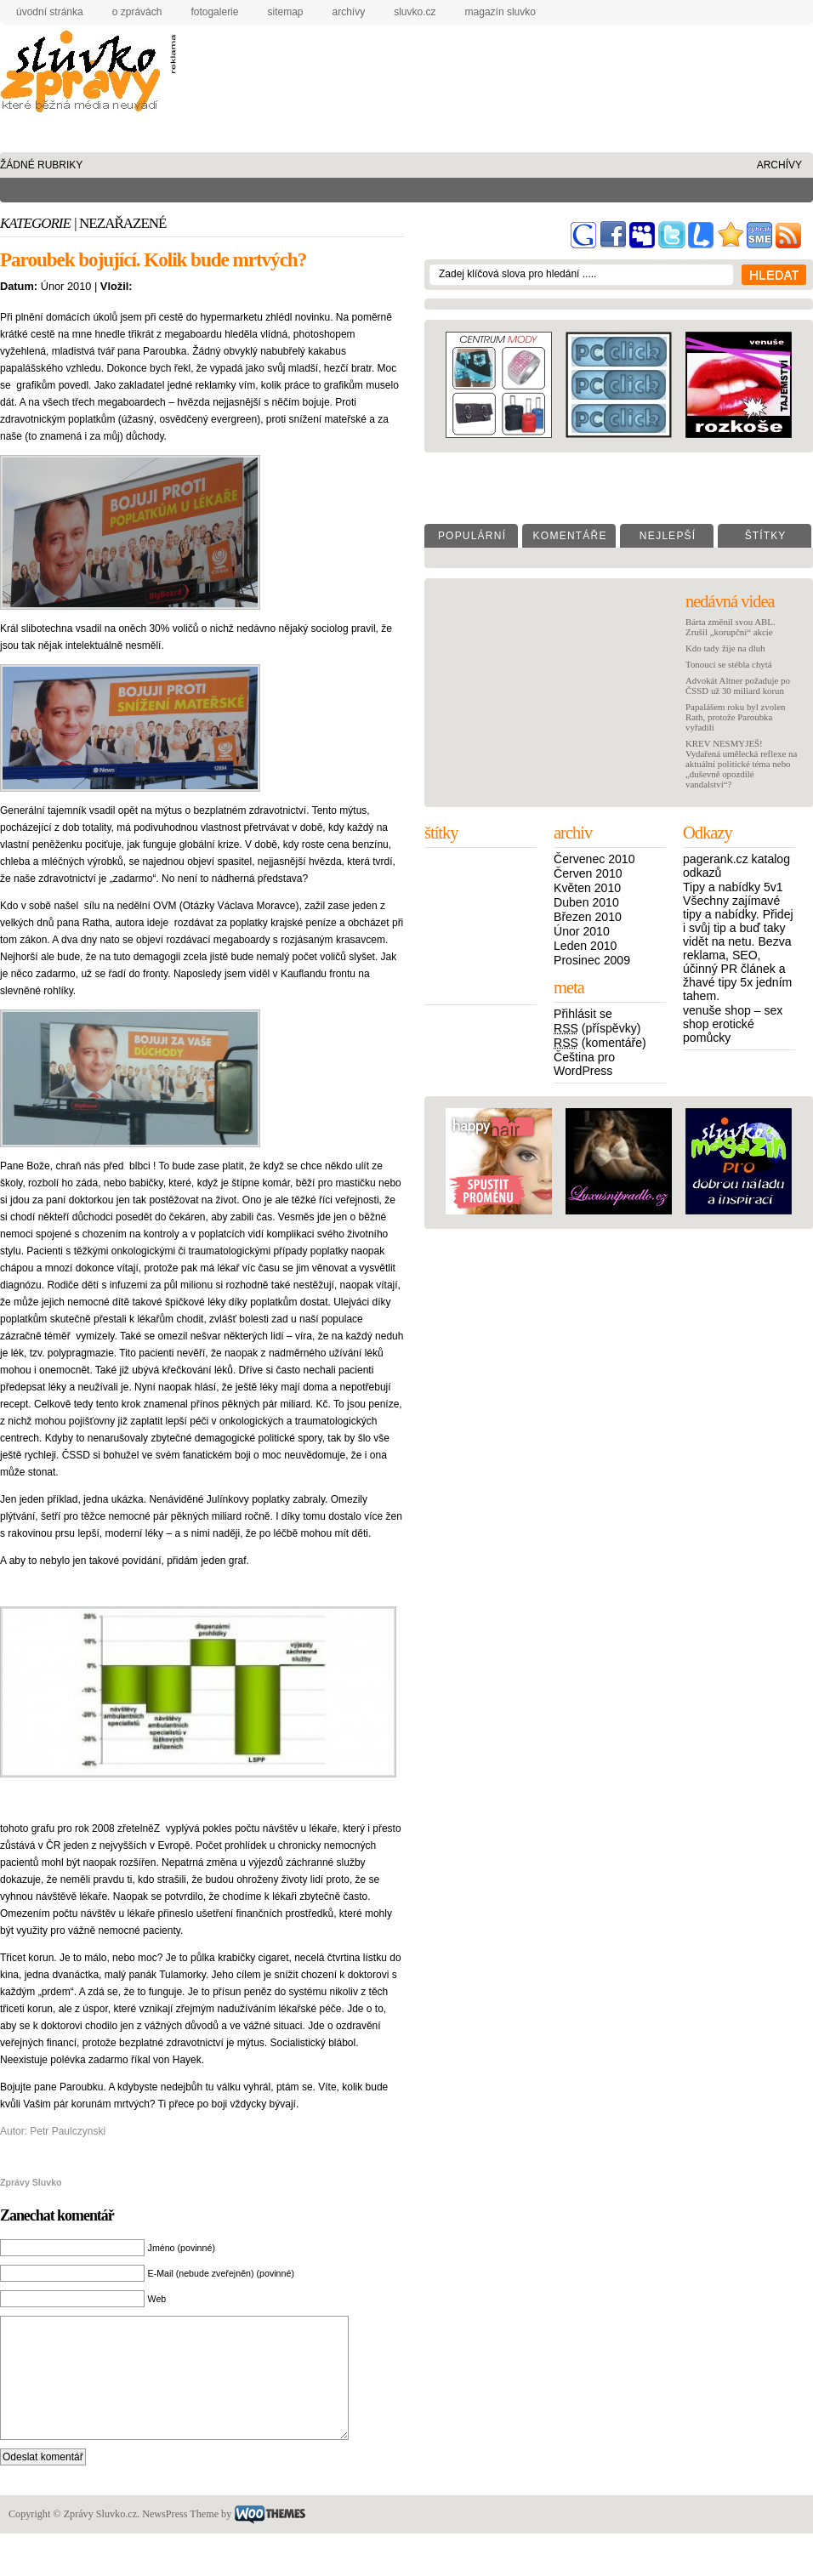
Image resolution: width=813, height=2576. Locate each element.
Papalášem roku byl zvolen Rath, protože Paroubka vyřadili (735, 717)
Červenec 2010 (594, 859)
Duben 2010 (586, 902)
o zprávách (137, 12)
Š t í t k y (765, 536)
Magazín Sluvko (500, 12)
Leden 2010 (585, 945)
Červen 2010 (588, 873)
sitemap (285, 12)
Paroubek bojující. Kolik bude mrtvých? (153, 259)
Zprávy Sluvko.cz (85, 74)
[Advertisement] (256, 88)
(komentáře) (600, 1042)
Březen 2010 (588, 917)
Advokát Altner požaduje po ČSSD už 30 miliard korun (737, 685)
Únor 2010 (582, 931)
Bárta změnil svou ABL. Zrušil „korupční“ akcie (730, 627)
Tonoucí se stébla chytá (728, 664)
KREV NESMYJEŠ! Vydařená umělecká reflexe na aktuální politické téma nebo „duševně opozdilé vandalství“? (741, 763)
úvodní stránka (49, 12)
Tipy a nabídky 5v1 (733, 887)
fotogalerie (214, 12)
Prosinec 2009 (592, 960)
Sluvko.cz (414, 12)
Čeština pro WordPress (584, 1064)
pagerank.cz (715, 859)
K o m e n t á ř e (568, 536)
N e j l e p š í (667, 536)
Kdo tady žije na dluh (725, 648)
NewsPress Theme (180, 2539)
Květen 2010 (587, 888)
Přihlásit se (583, 1014)
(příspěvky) (597, 1028)
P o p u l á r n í (471, 536)
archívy (349, 12)
